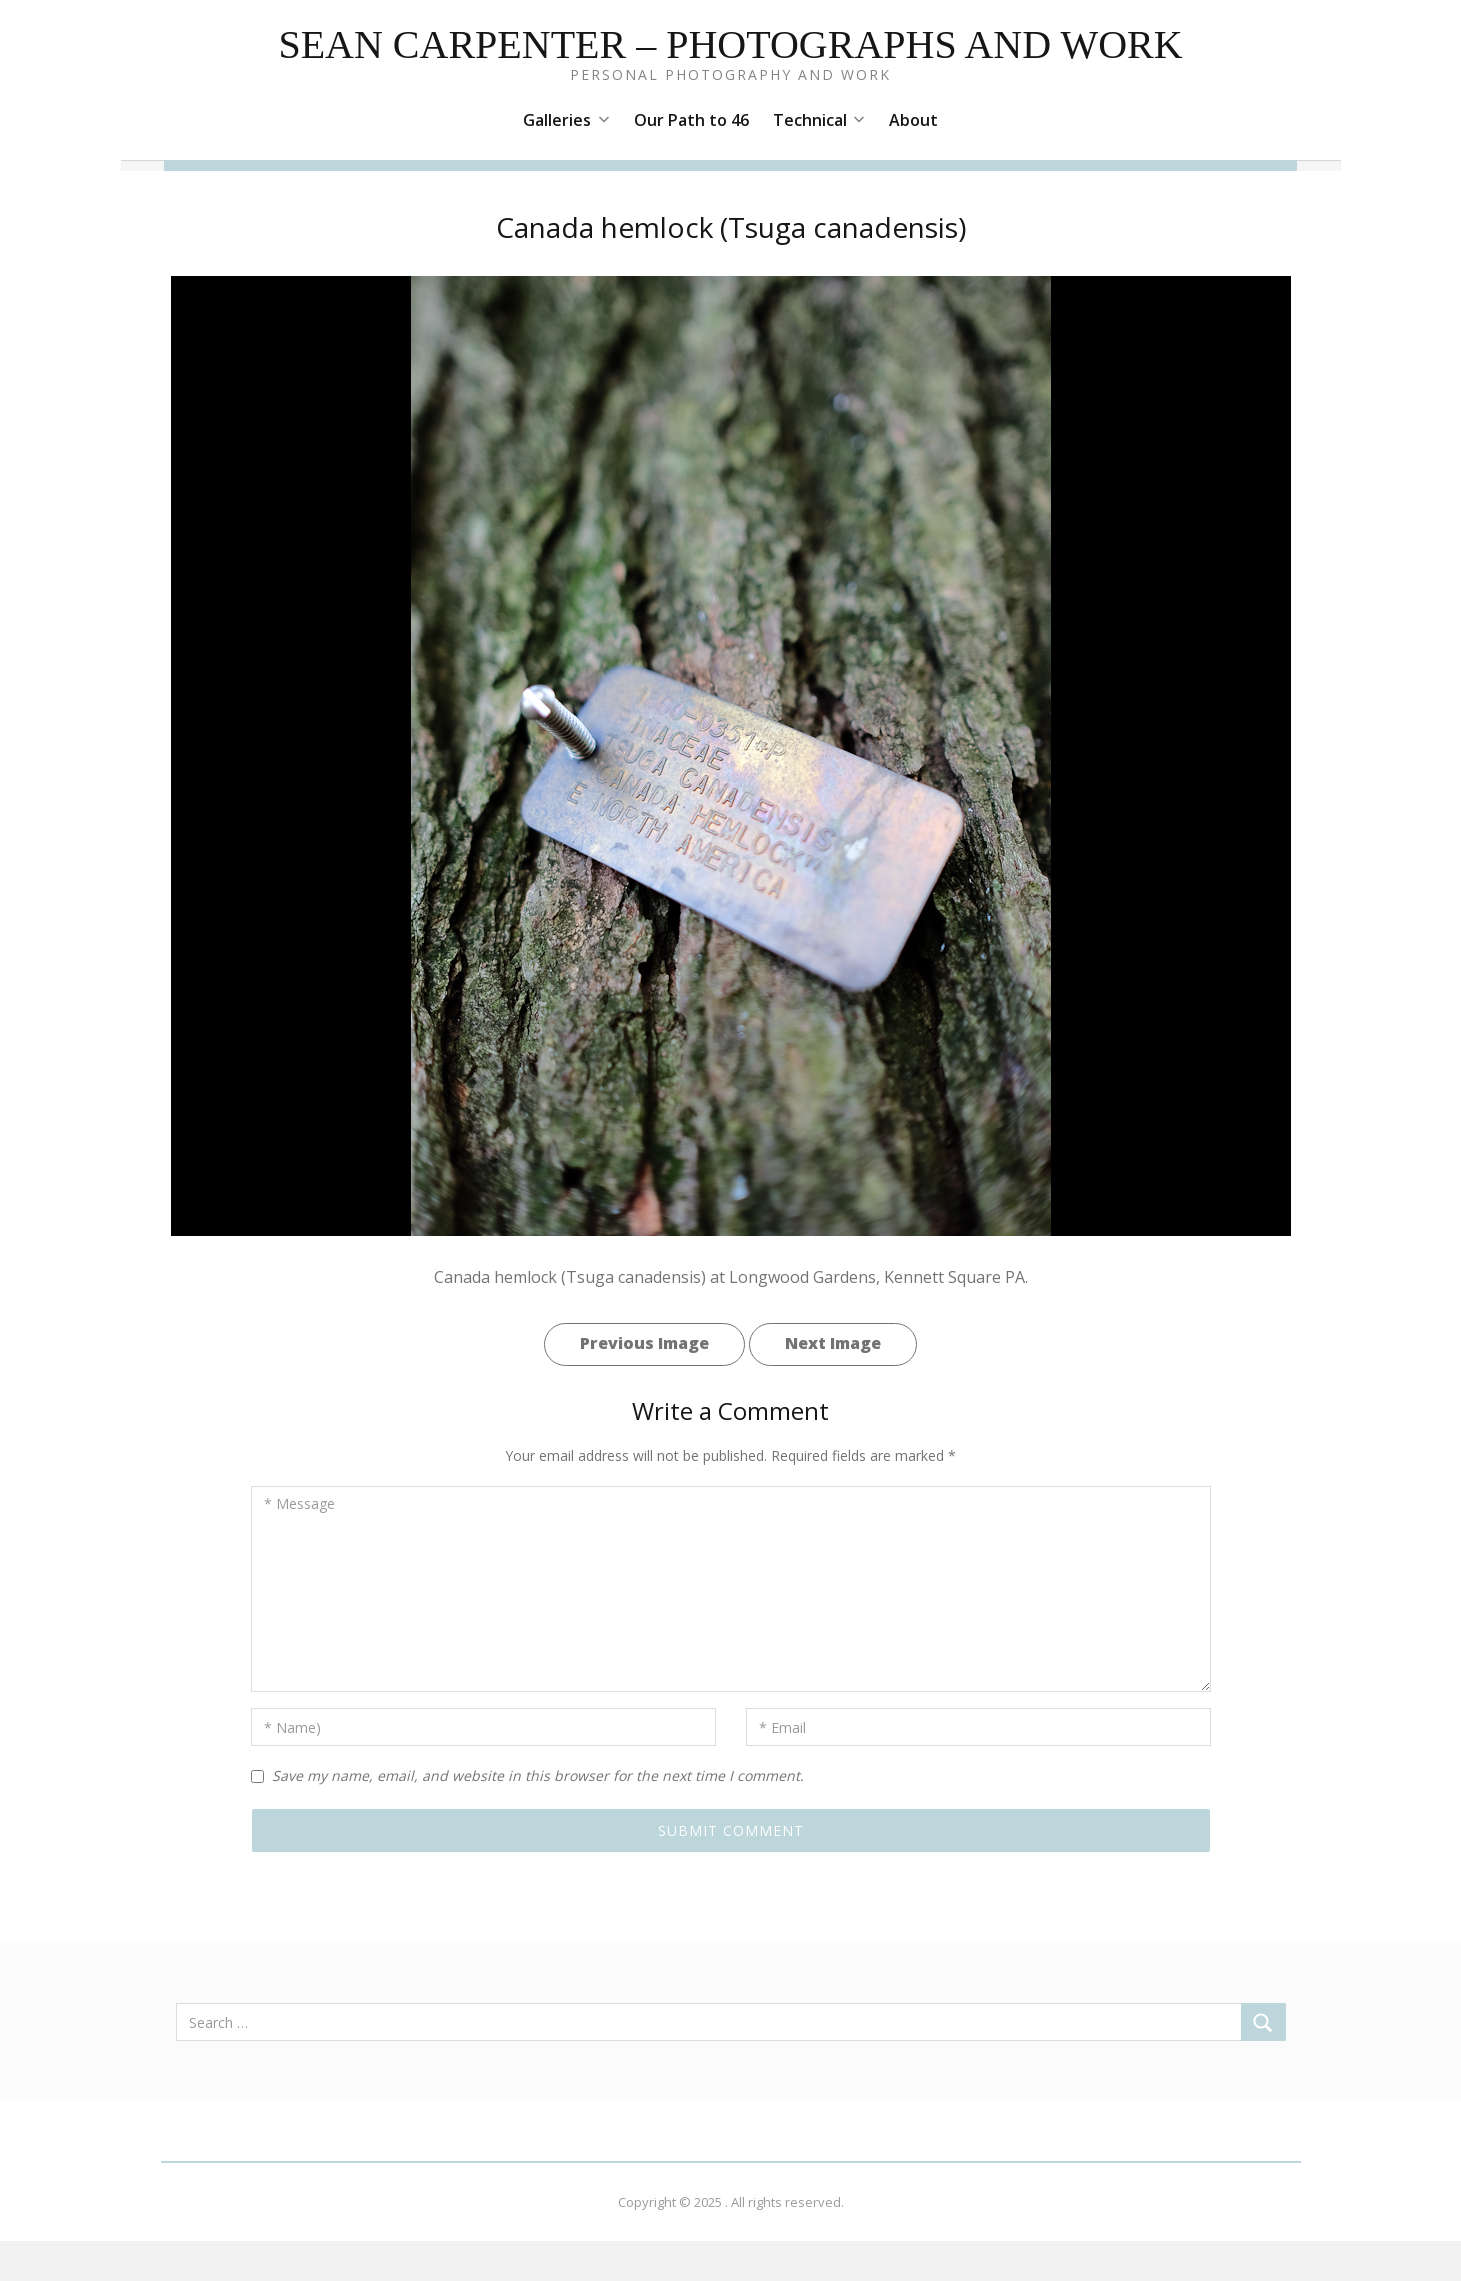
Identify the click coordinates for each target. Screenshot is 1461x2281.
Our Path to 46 (691, 120)
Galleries (566, 120)
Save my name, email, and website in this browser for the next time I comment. (538, 1775)
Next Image (833, 1343)
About (913, 120)
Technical (819, 120)
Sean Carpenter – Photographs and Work (730, 44)
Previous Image (644, 1343)
